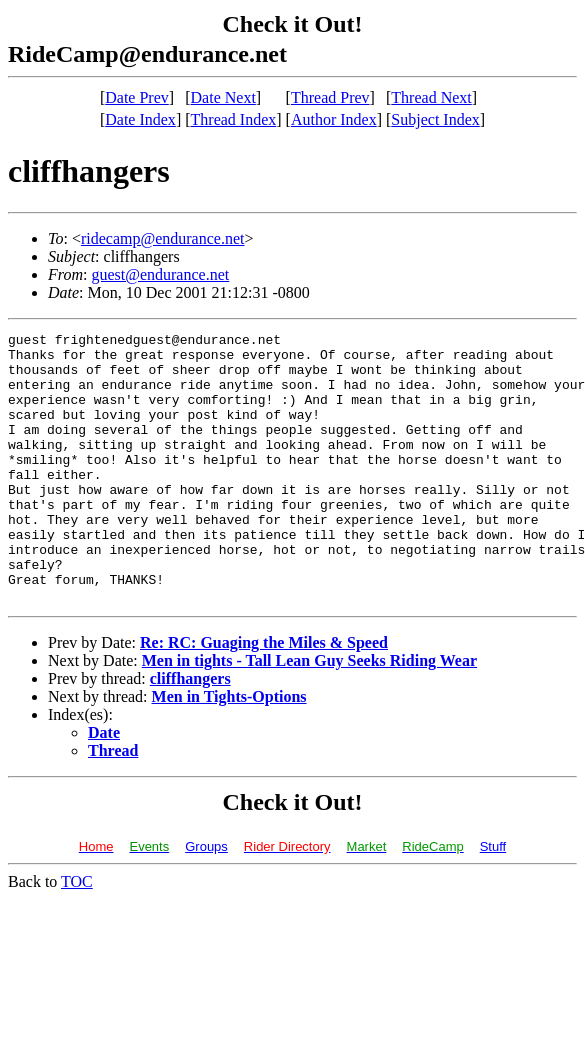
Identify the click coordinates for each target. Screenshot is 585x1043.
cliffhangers (190, 732)
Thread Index (234, 119)
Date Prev (137, 97)
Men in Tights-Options (229, 750)
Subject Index (435, 119)
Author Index (334, 119)
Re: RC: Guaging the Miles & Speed (264, 696)
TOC (77, 935)
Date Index (140, 119)
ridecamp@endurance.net (163, 238)
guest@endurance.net (160, 274)
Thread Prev (330, 97)
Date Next (223, 97)
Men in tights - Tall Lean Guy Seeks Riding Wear (309, 714)
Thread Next (431, 97)
